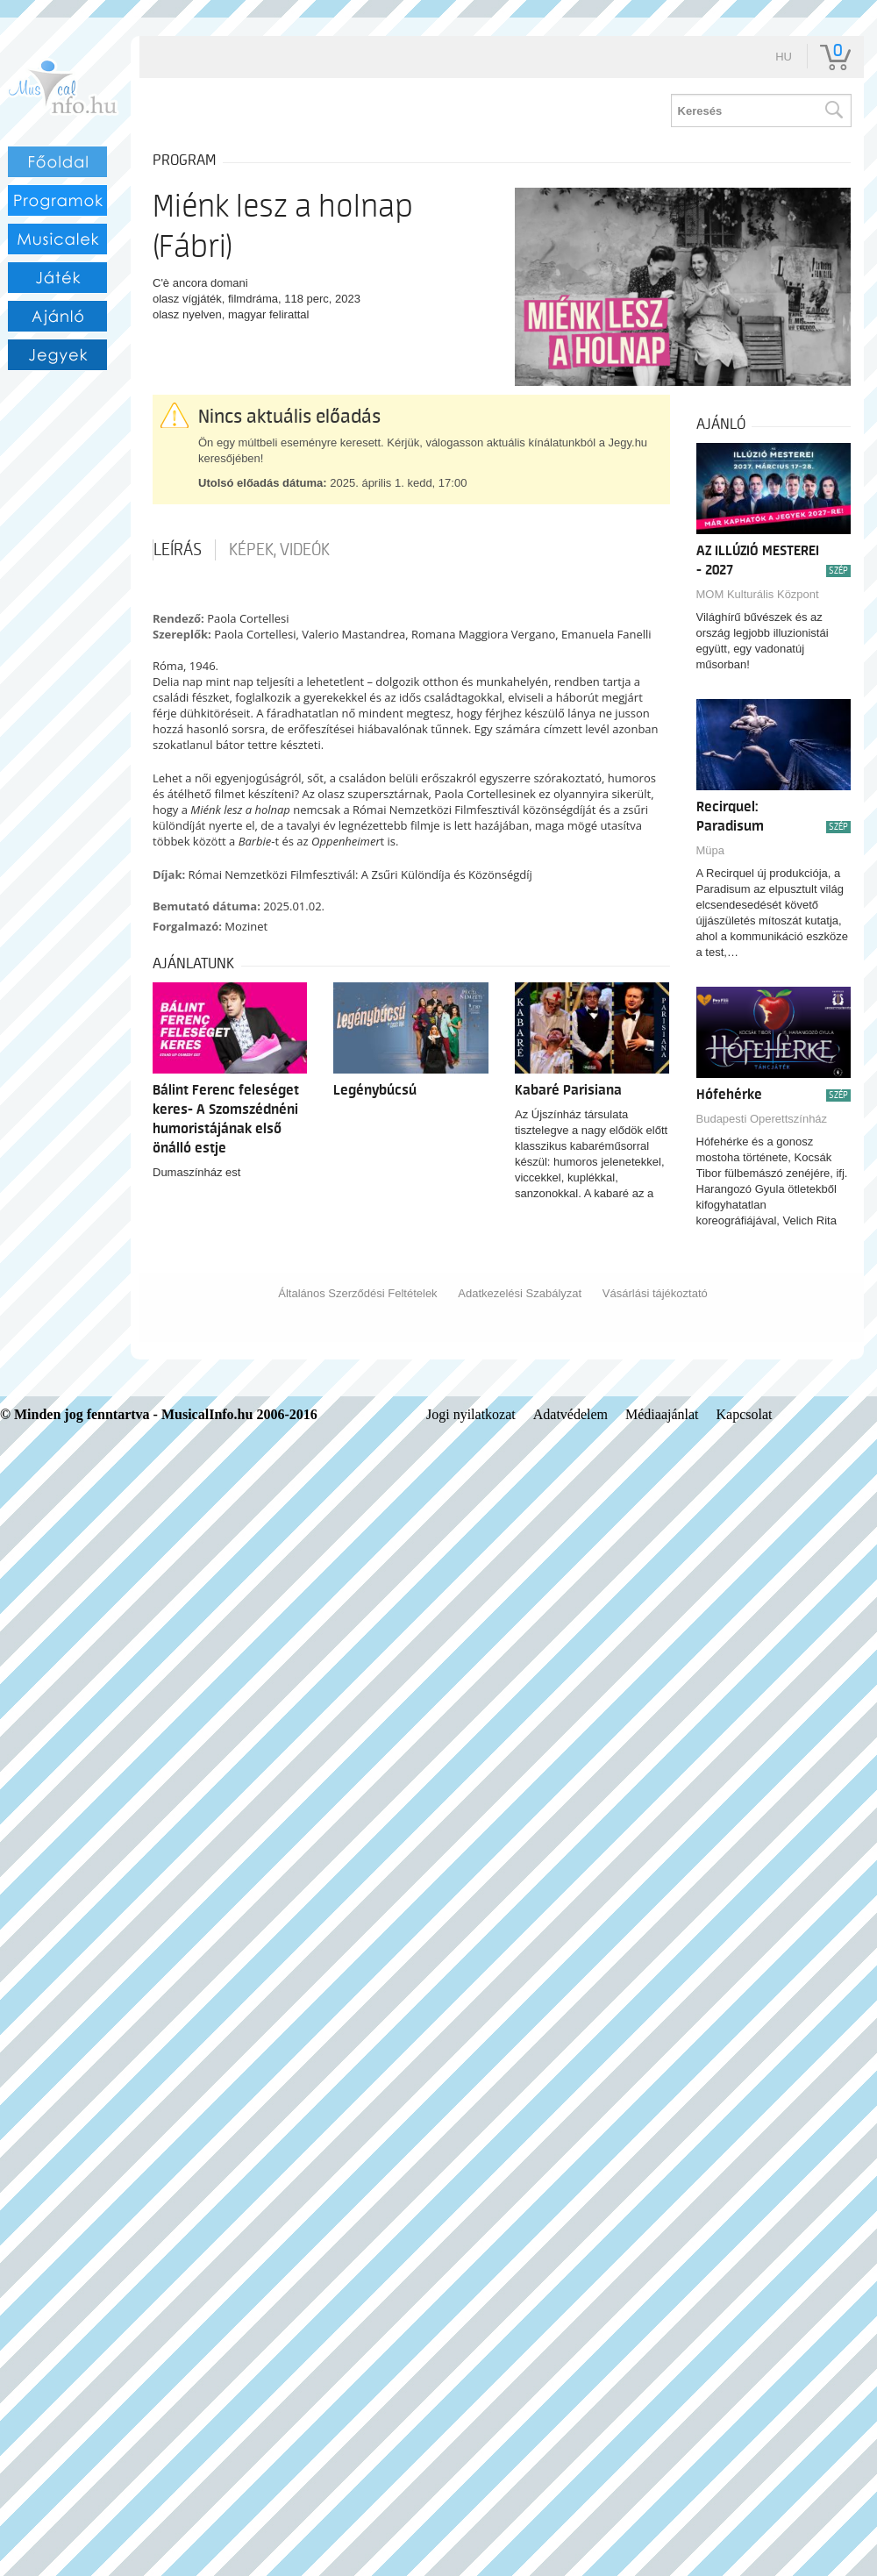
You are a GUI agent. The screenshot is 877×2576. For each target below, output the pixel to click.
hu (783, 56)
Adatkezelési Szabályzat (519, 1293)
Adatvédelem (570, 1414)
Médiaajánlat (662, 1414)
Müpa (710, 850)
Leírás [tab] (177, 550)
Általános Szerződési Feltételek (357, 1293)
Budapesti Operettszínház (762, 1118)
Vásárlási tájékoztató (655, 1293)
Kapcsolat (745, 1414)
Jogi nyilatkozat (471, 1414)
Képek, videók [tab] (279, 550)
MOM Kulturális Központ (757, 594)
